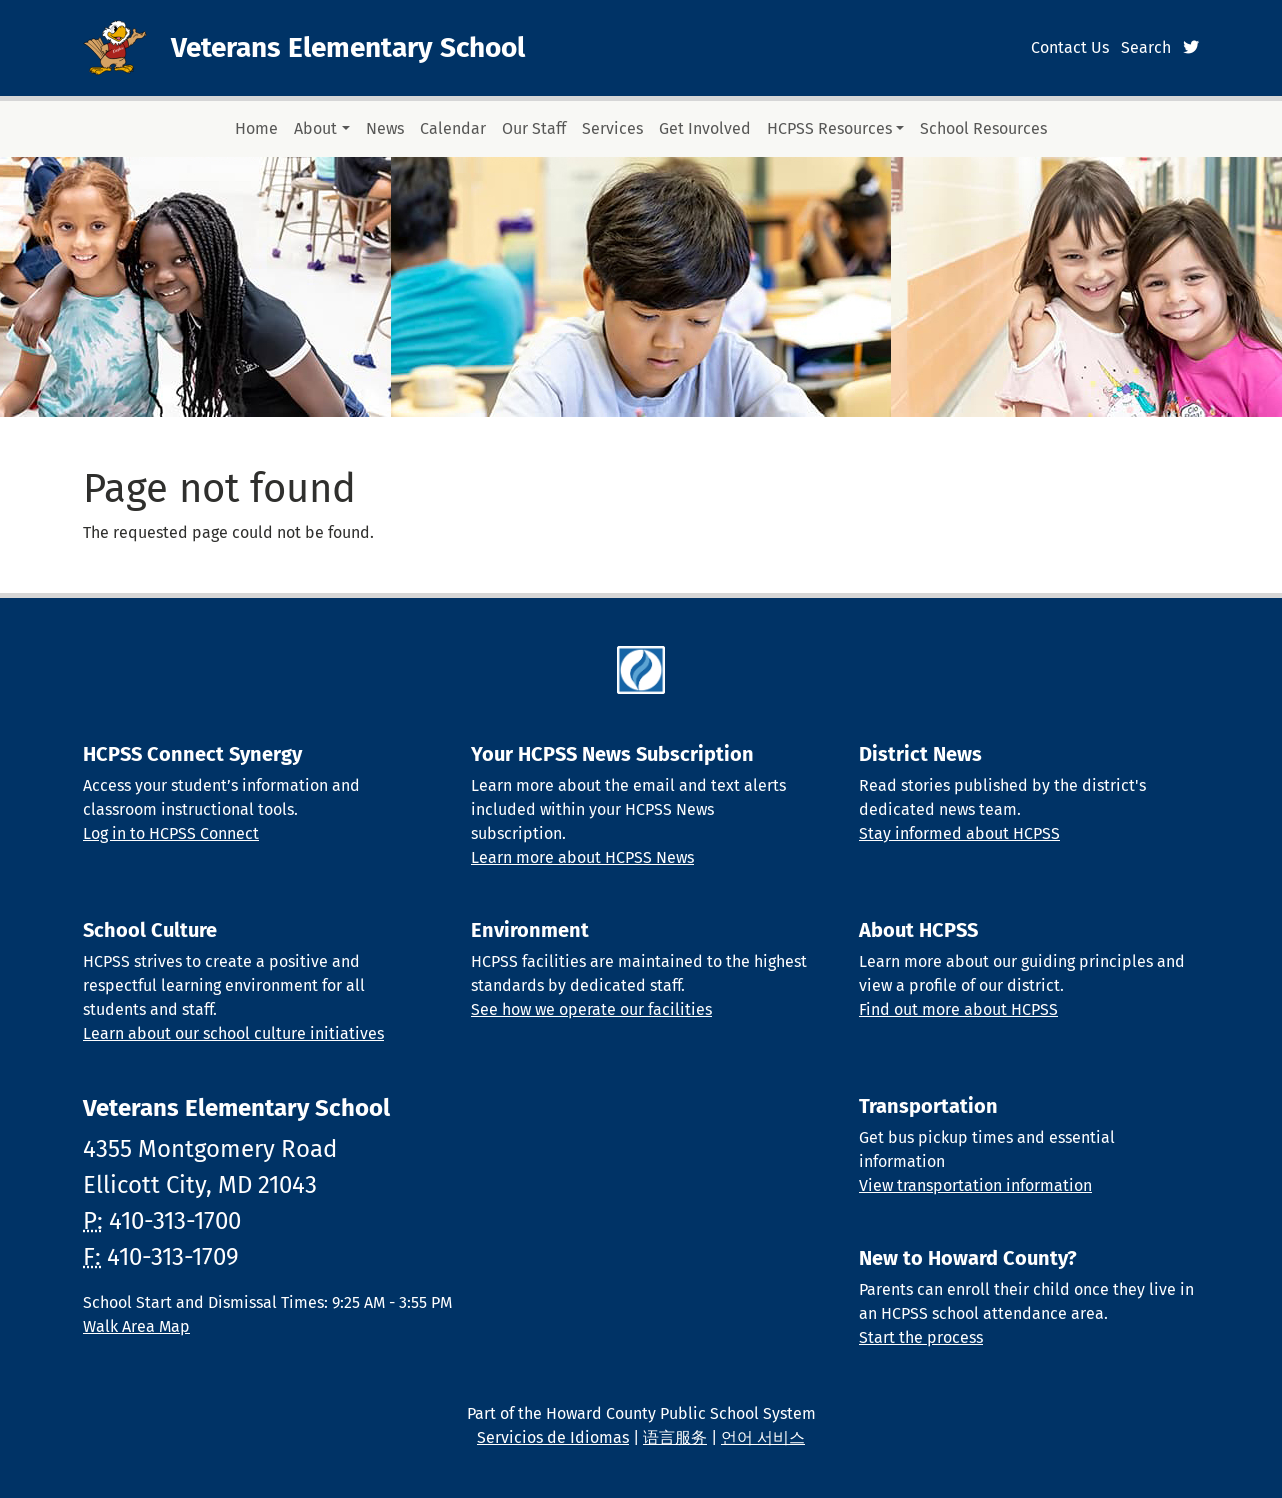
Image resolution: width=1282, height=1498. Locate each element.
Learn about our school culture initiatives (233, 1033)
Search (1146, 47)
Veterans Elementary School (348, 47)
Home (256, 128)
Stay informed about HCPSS (959, 833)
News (385, 128)
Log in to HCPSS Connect (171, 833)
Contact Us (1070, 47)
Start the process (921, 1337)
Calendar (453, 128)
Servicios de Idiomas (553, 1437)
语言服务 (675, 1437)
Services (612, 128)
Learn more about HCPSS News (582, 857)
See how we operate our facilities (591, 1009)
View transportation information (975, 1185)
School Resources (983, 128)
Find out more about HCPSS (958, 1009)
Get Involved (705, 128)
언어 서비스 (763, 1437)
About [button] (315, 128)
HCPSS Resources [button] (829, 128)
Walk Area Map (136, 1326)
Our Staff (534, 128)
